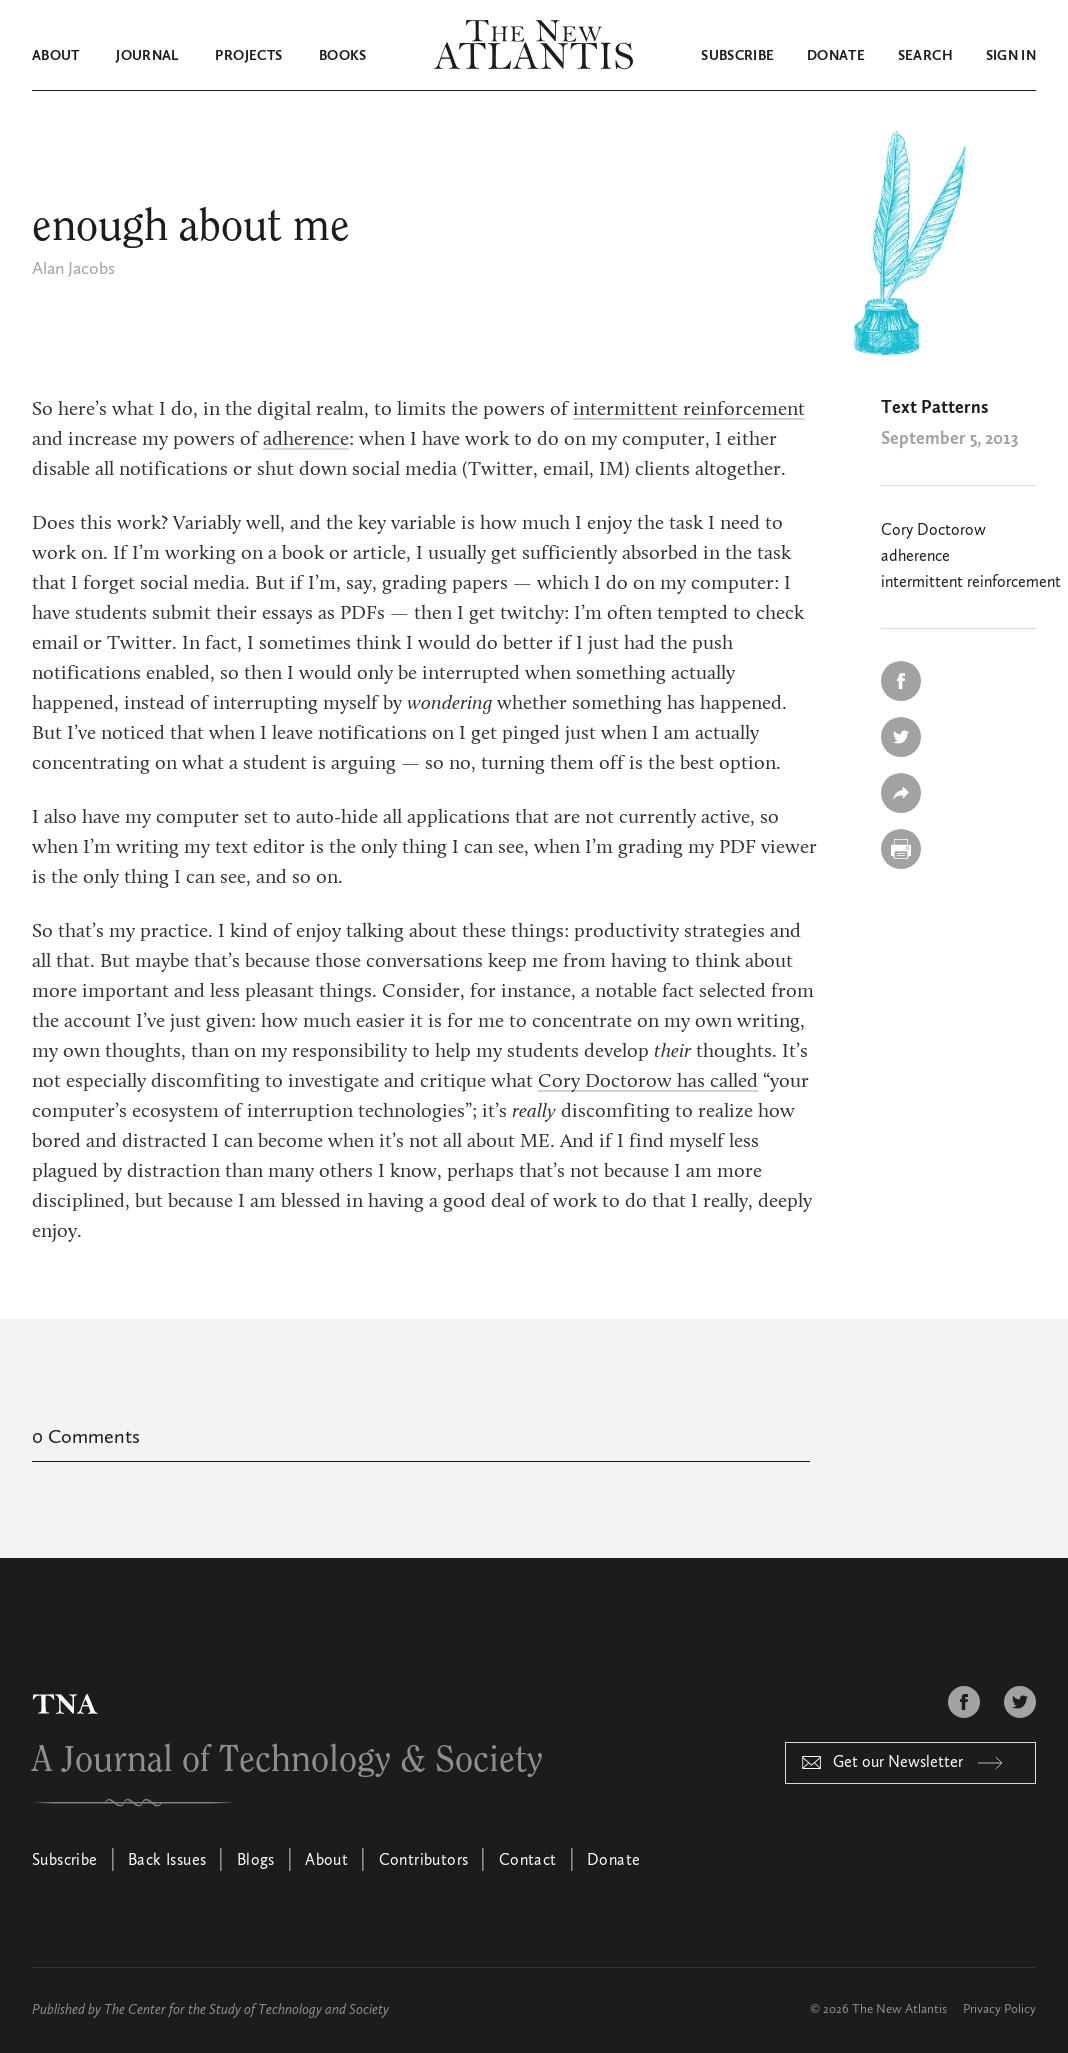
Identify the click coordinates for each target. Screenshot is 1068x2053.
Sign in (1011, 56)
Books (343, 56)
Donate (836, 56)
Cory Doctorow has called (648, 1082)
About (56, 56)
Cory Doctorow (933, 531)
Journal (147, 56)
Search (925, 56)
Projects (248, 56)
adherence (306, 440)
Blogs (256, 1861)
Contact (528, 1861)
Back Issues (167, 1861)
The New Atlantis (899, 2009)
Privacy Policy (999, 2009)
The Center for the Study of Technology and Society (246, 2010)
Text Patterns (934, 408)
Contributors (424, 1861)
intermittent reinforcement (689, 410)
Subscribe (737, 56)
